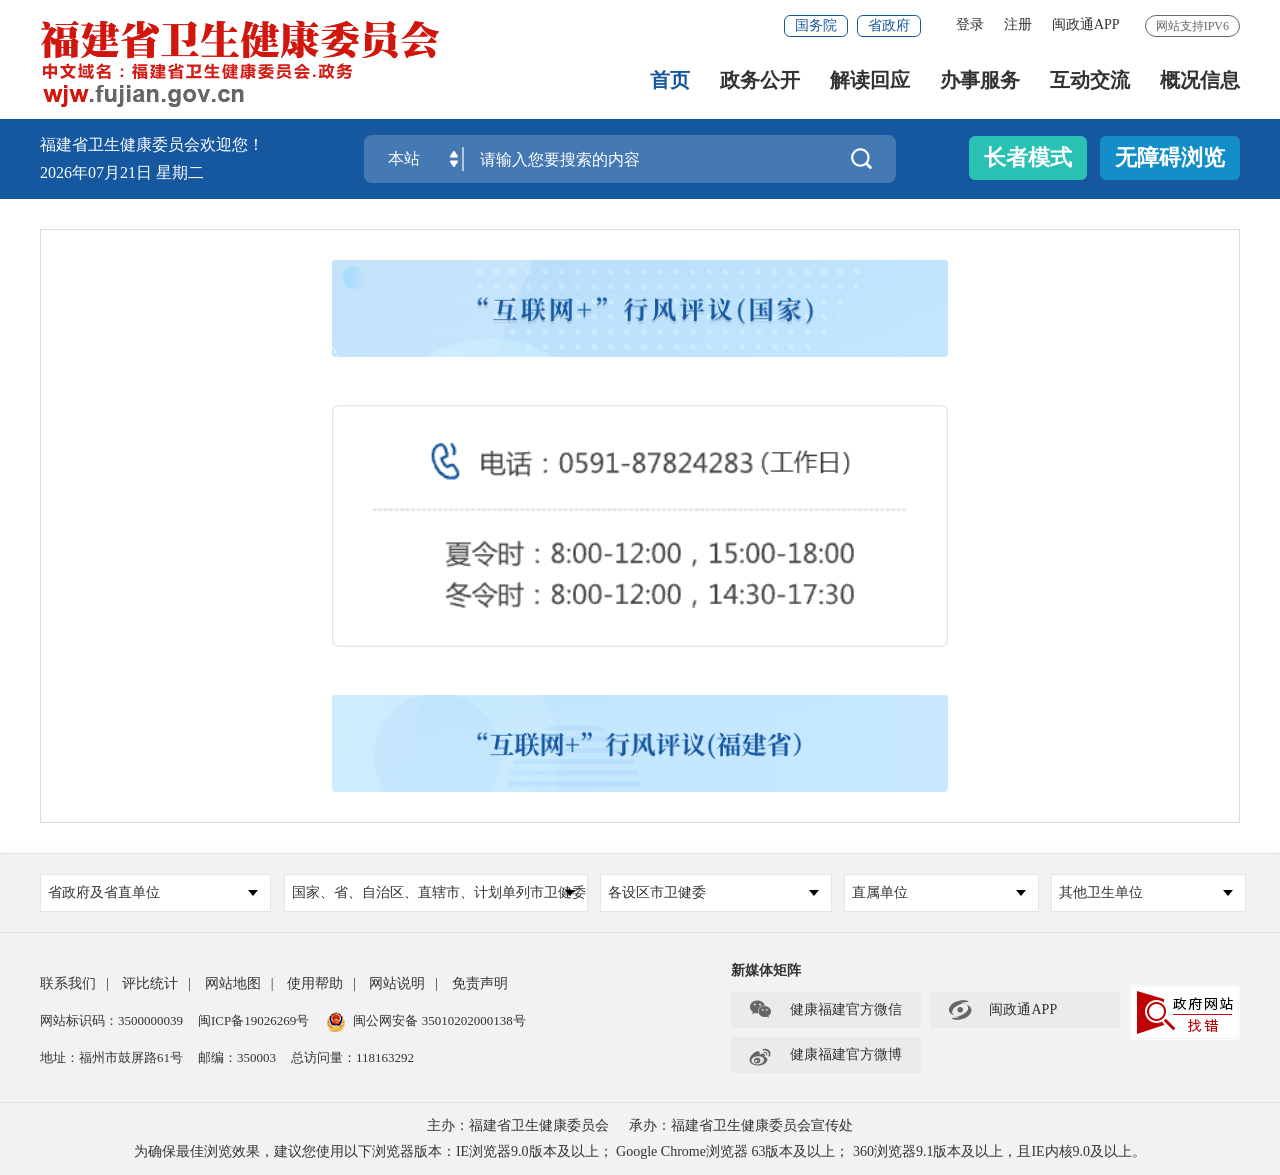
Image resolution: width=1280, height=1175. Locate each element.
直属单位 (939, 892)
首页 (670, 80)
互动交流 (1090, 80)
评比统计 (150, 983)
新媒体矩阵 (766, 970)
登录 (970, 24)
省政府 (889, 25)
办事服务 (980, 80)
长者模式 (1028, 157)
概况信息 (1200, 80)
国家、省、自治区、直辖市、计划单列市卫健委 (439, 892)
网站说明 (397, 983)
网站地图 (233, 983)
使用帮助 (315, 983)
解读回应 (870, 80)
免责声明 (480, 983)
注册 (1018, 24)
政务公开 (760, 80)
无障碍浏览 (1170, 157)
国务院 (816, 25)
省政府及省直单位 (153, 892)
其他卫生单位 (1146, 892)
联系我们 (68, 983)
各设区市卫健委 (713, 892)
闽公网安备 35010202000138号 (439, 1020)
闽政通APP (1086, 24)
